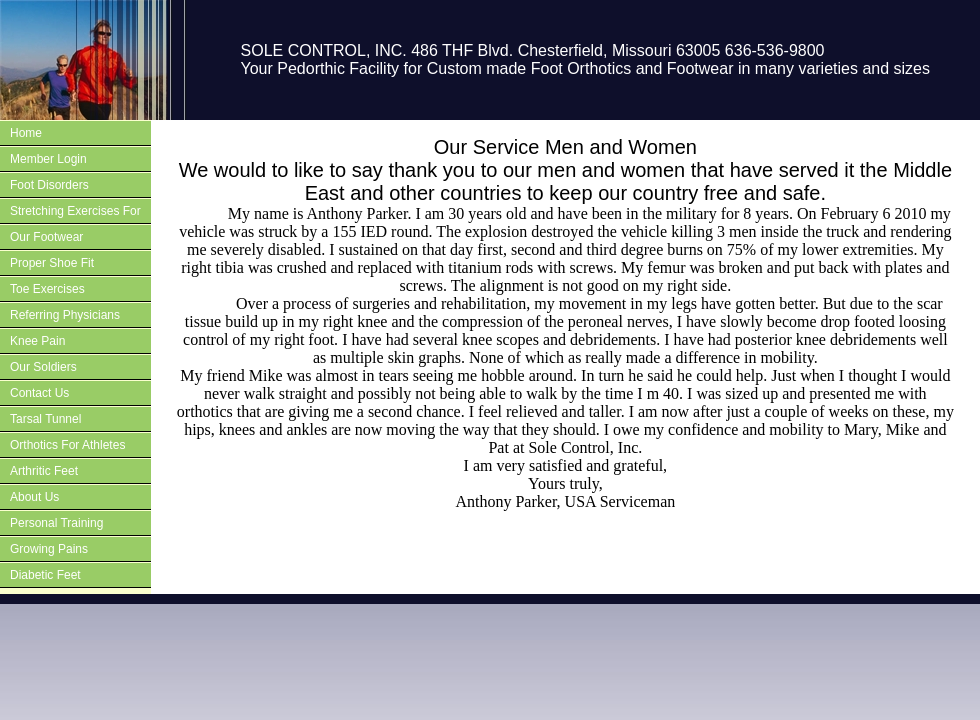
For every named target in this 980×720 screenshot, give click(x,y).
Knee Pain (37, 341)
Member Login (48, 159)
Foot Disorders (49, 185)
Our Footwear (46, 237)
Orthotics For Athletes (67, 445)
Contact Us (39, 393)
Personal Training (56, 523)
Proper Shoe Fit (52, 263)
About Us (34, 497)
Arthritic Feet (44, 471)
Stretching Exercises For (75, 211)
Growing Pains (49, 549)
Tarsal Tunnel (45, 419)
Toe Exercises (47, 289)
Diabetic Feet (45, 575)
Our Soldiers (43, 367)
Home (26, 133)
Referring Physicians (65, 315)
